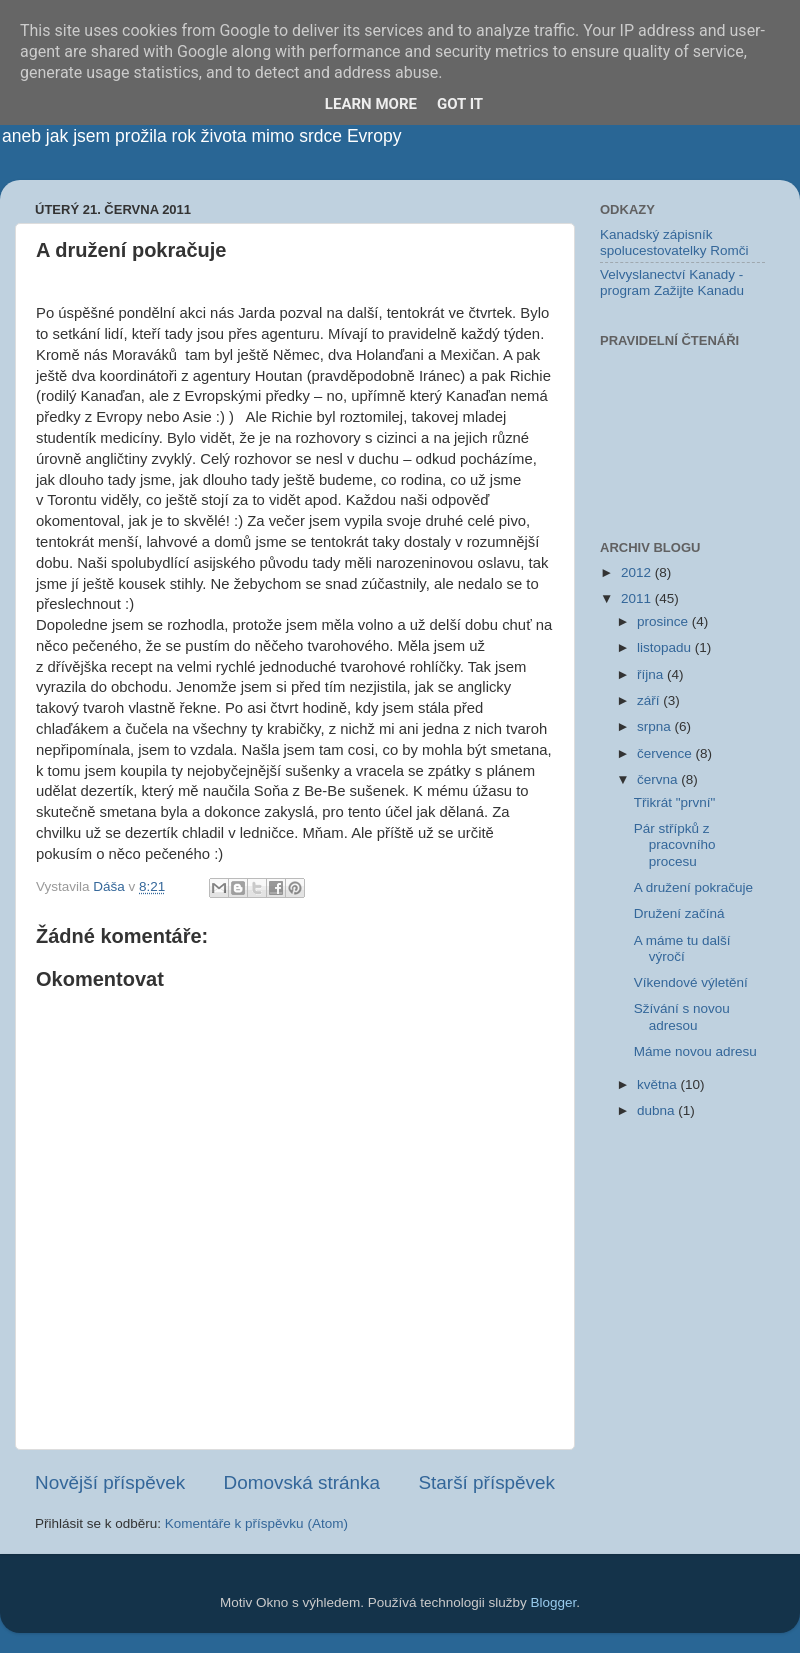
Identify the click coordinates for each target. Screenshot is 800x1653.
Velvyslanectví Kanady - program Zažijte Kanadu (672, 282)
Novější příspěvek (110, 1482)
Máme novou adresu (695, 1051)
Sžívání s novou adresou (682, 1016)
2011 (638, 598)
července (666, 753)
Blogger (554, 1602)
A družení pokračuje (693, 887)
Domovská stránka (302, 1482)
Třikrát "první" (675, 802)
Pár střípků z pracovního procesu (675, 844)
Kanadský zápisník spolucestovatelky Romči (674, 242)
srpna (656, 726)
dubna (657, 1110)
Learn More (371, 104)
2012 (638, 572)
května (659, 1084)
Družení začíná (679, 913)
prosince (664, 621)
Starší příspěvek (487, 1482)
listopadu (666, 647)
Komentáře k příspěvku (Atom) (256, 1523)
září (650, 700)
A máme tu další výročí (682, 948)
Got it (460, 104)
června (659, 779)
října (652, 674)
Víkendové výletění (691, 982)
